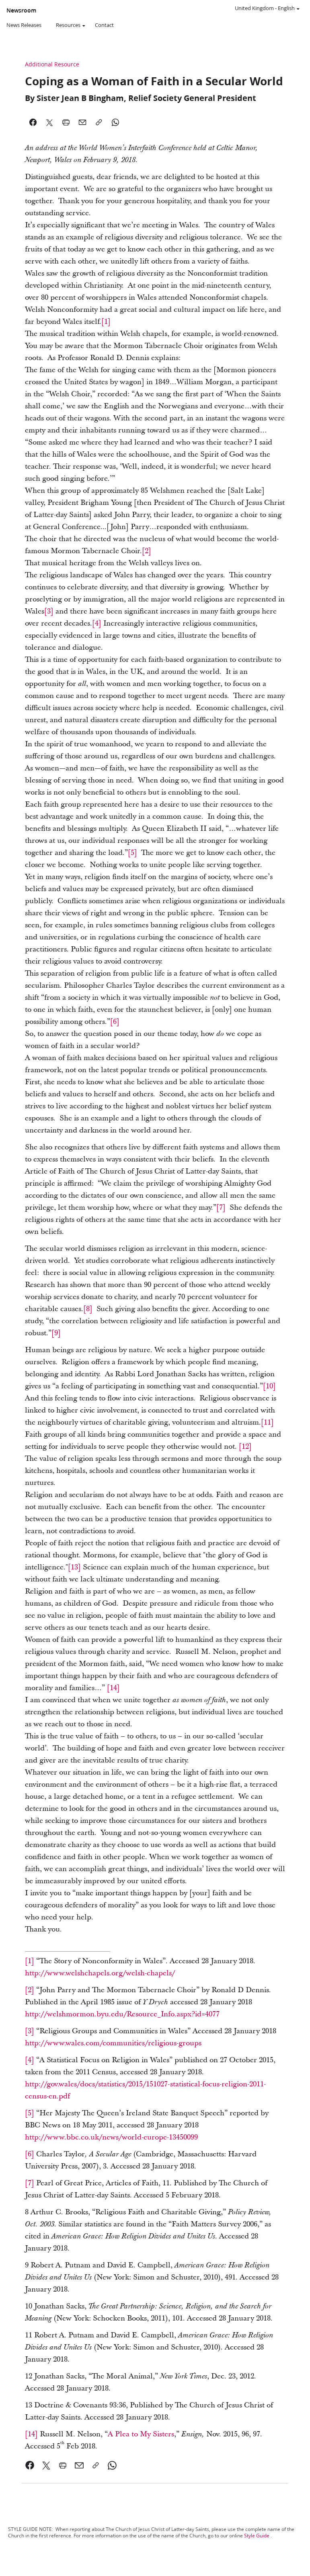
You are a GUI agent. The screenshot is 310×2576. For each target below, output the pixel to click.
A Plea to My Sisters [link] (141, 2434)
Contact (104, 25)
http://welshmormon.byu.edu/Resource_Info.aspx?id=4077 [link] (122, 2014)
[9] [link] (56, 1333)
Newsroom (21, 10)
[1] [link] (106, 322)
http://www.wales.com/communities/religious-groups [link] (113, 2043)
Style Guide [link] (256, 2535)
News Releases (23, 25)
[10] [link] (269, 1386)
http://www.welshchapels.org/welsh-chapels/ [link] (100, 1973)
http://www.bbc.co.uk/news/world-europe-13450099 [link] (111, 2137)
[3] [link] (48, 611)
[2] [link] (146, 551)
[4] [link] (96, 623)
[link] (113, 1688)
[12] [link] (245, 1446)
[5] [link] (132, 853)
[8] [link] (87, 1309)
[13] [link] (74, 1567)
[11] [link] (267, 1422)
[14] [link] (31, 2434)
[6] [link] (114, 1022)
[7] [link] (221, 1208)
